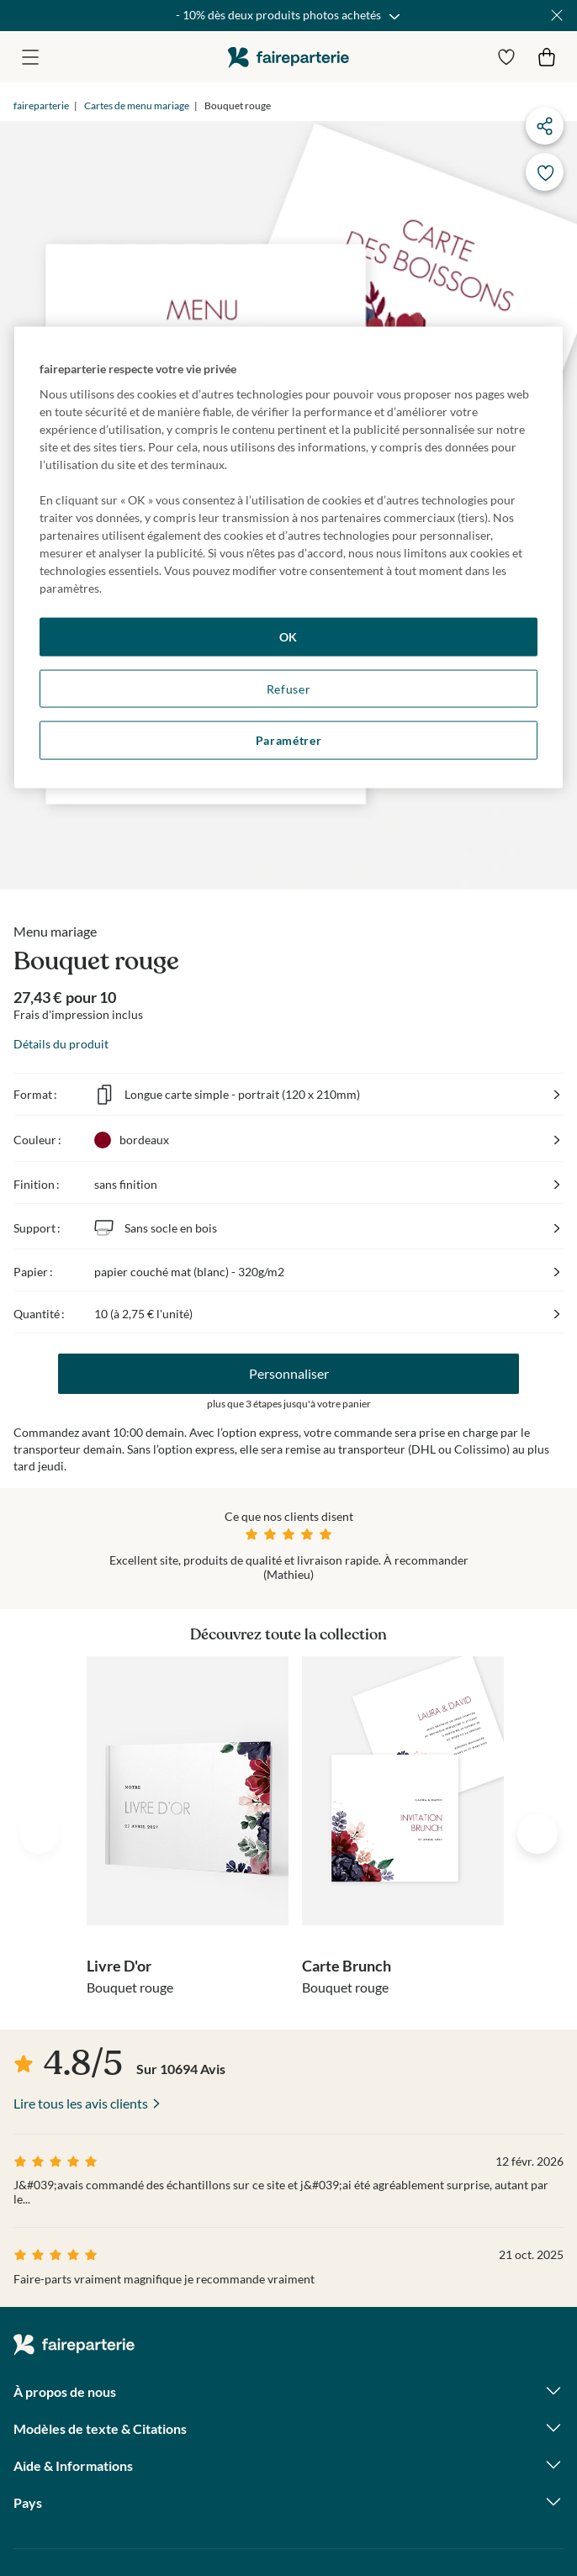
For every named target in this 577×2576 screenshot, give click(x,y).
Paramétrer (289, 740)
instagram (71, 2441)
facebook (26, 2441)
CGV (26, 2514)
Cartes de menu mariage (136, 105)
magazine (117, 2441)
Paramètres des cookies (120, 2514)
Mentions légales (381, 2514)
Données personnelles (259, 2514)
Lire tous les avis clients (80, 1845)
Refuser (289, 688)
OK (288, 637)
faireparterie (288, 56)
